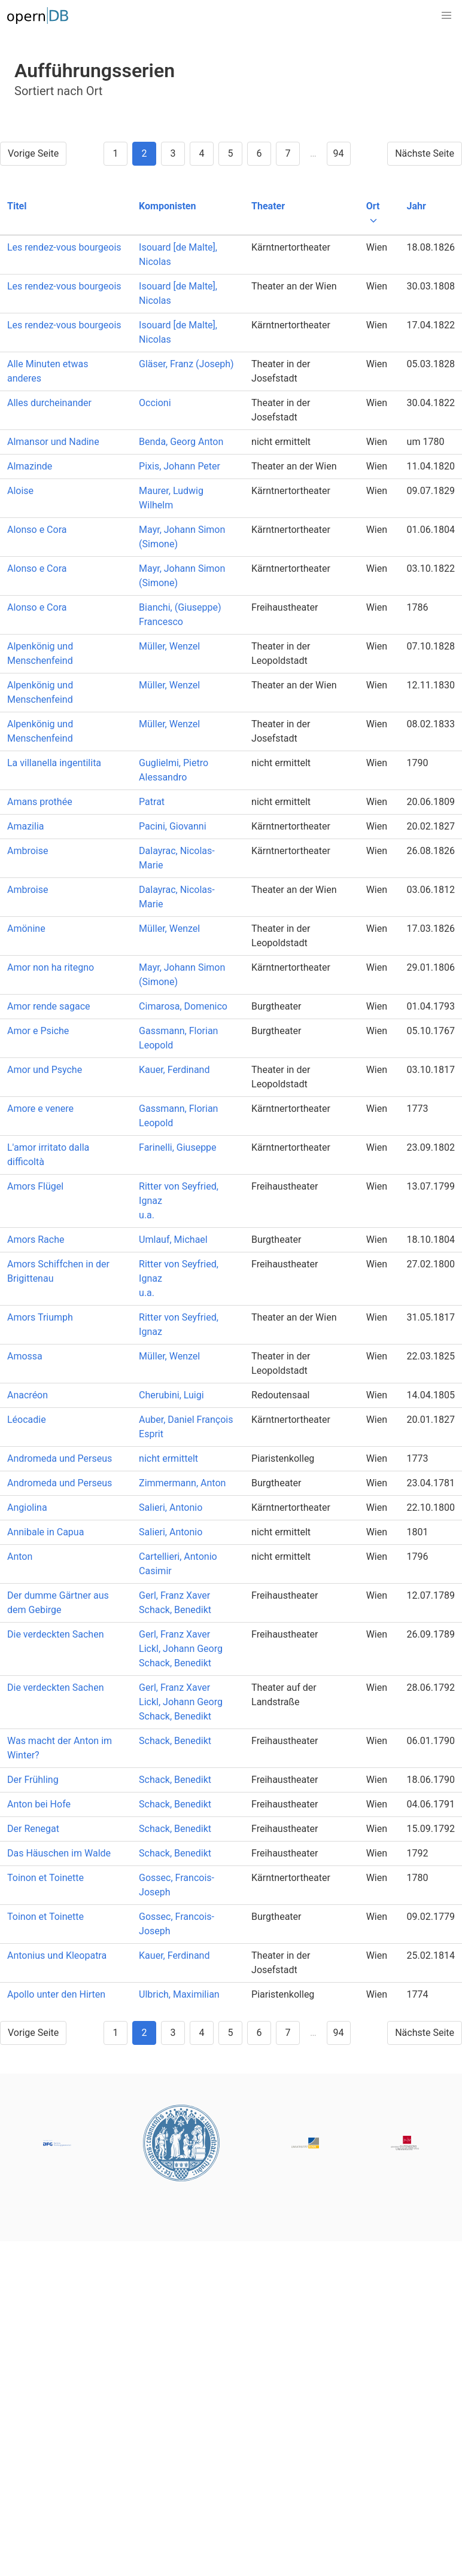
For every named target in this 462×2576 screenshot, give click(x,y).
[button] (446, 15)
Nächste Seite (424, 153)
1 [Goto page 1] (115, 153)
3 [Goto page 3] (172, 153)
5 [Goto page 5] (230, 153)
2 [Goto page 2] (144, 153)
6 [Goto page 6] (259, 153)
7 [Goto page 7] (287, 153)
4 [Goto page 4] (201, 153)
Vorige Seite (33, 153)
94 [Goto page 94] (338, 153)
